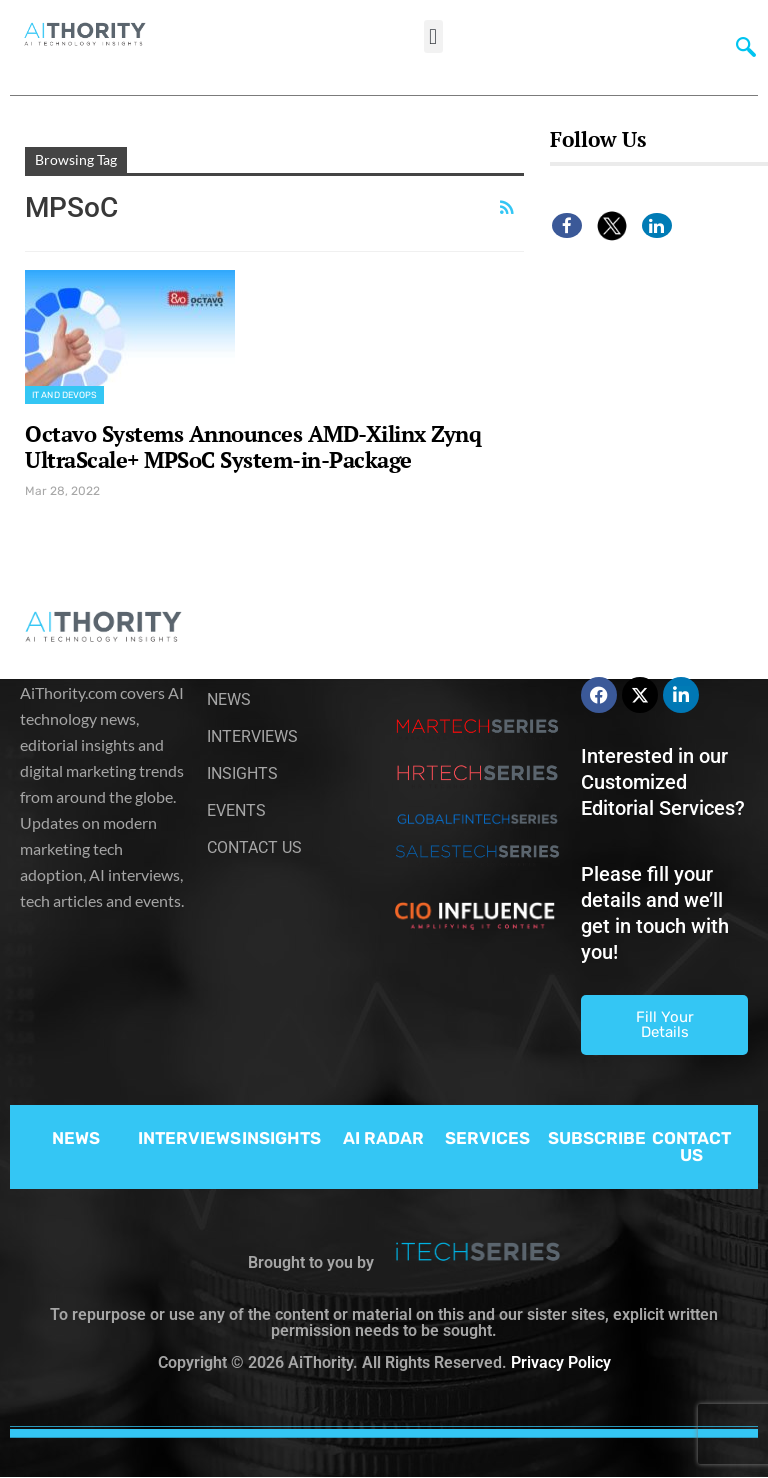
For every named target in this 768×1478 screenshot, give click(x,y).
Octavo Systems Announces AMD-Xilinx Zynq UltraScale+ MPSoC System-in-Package (253, 446)
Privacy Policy (561, 1362)
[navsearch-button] (741, 45)
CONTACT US (691, 1146)
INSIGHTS (281, 1138)
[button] (433, 36)
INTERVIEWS (189, 1138)
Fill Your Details (665, 1024)
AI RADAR (383, 1138)
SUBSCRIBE (597, 1138)
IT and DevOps (64, 395)
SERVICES (487, 1138)
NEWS (76, 1138)
